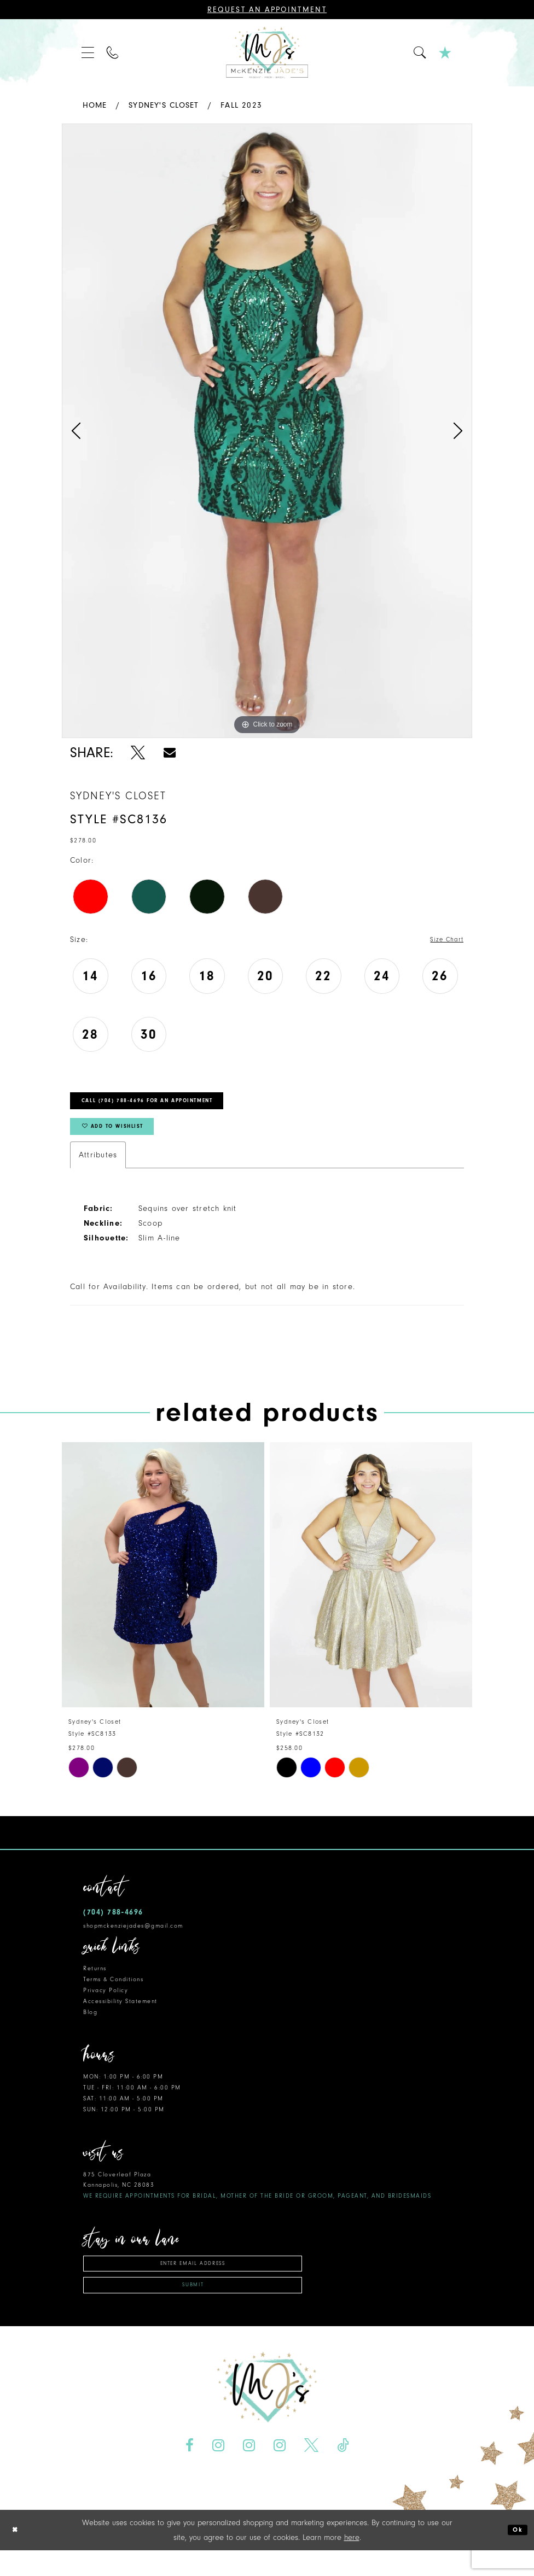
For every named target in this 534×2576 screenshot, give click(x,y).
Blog (90, 2026)
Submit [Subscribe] (193, 2308)
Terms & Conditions (113, 1994)
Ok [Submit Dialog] (515, 2555)
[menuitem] (88, 53)
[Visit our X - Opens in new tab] (311, 2471)
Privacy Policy (105, 2005)
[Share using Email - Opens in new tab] (169, 752)
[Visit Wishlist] (445, 53)
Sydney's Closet (164, 105)
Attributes (98, 1170)
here (351, 2563)
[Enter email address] (192, 2281)
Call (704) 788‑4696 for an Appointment (169, 1106)
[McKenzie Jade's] (267, 53)
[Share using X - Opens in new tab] (138, 752)
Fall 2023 (241, 105)
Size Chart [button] (443, 940)
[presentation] (163, 1590)
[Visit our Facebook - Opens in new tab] (190, 2471)
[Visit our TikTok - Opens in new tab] (342, 2471)
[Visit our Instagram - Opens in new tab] (218, 2471)
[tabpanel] (267, 430)
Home (95, 105)
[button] (88, 53)
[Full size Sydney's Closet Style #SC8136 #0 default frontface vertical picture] (267, 430)
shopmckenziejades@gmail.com (133, 1940)
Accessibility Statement (120, 2015)
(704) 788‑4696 (113, 1927)
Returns (95, 1983)
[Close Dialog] (17, 2555)
